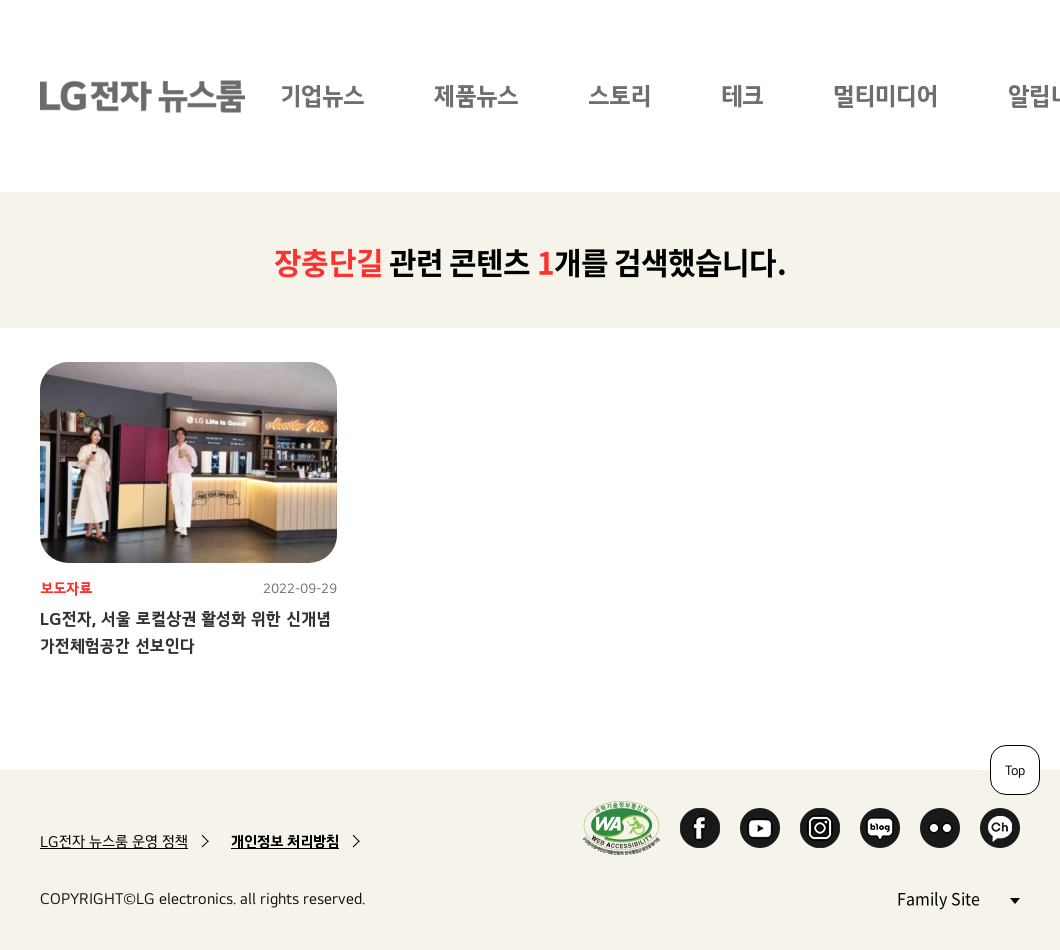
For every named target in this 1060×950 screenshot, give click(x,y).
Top (1015, 770)
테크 (742, 95)
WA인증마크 (621, 827)
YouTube (760, 828)
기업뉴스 (322, 95)
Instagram (820, 828)
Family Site (958, 897)
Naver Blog (880, 828)
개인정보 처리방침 (285, 841)
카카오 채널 (1000, 828)
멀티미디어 (885, 95)
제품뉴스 (476, 95)
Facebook (700, 828)
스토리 (619, 95)
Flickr (940, 828)
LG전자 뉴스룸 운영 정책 (114, 841)
